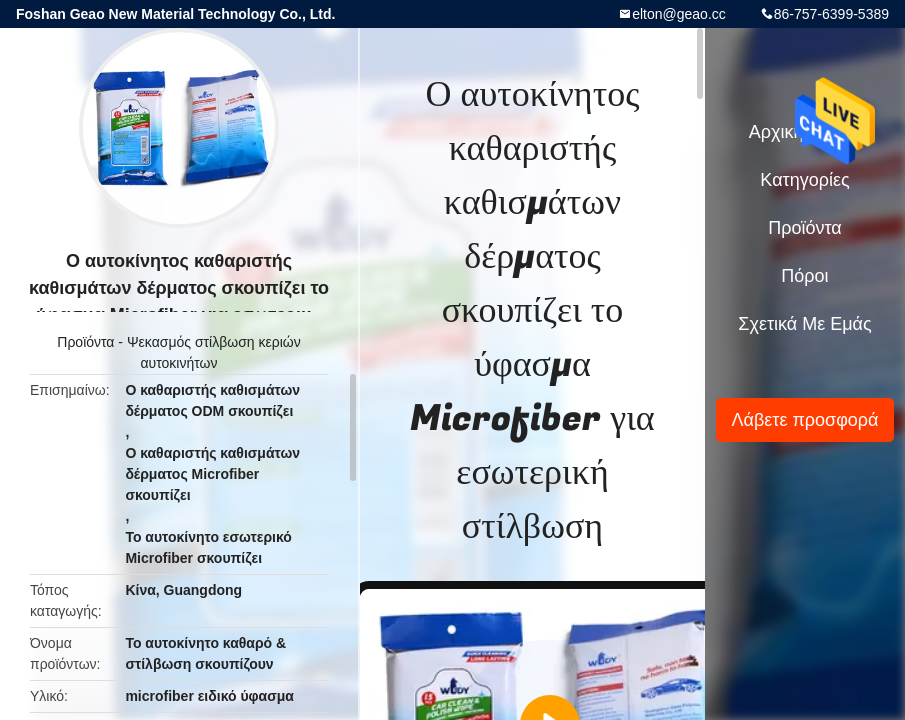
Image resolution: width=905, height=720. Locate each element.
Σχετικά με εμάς (804, 324)
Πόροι (804, 276)
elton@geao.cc (679, 14)
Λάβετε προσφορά (804, 420)
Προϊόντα (85, 342)
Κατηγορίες (804, 180)
